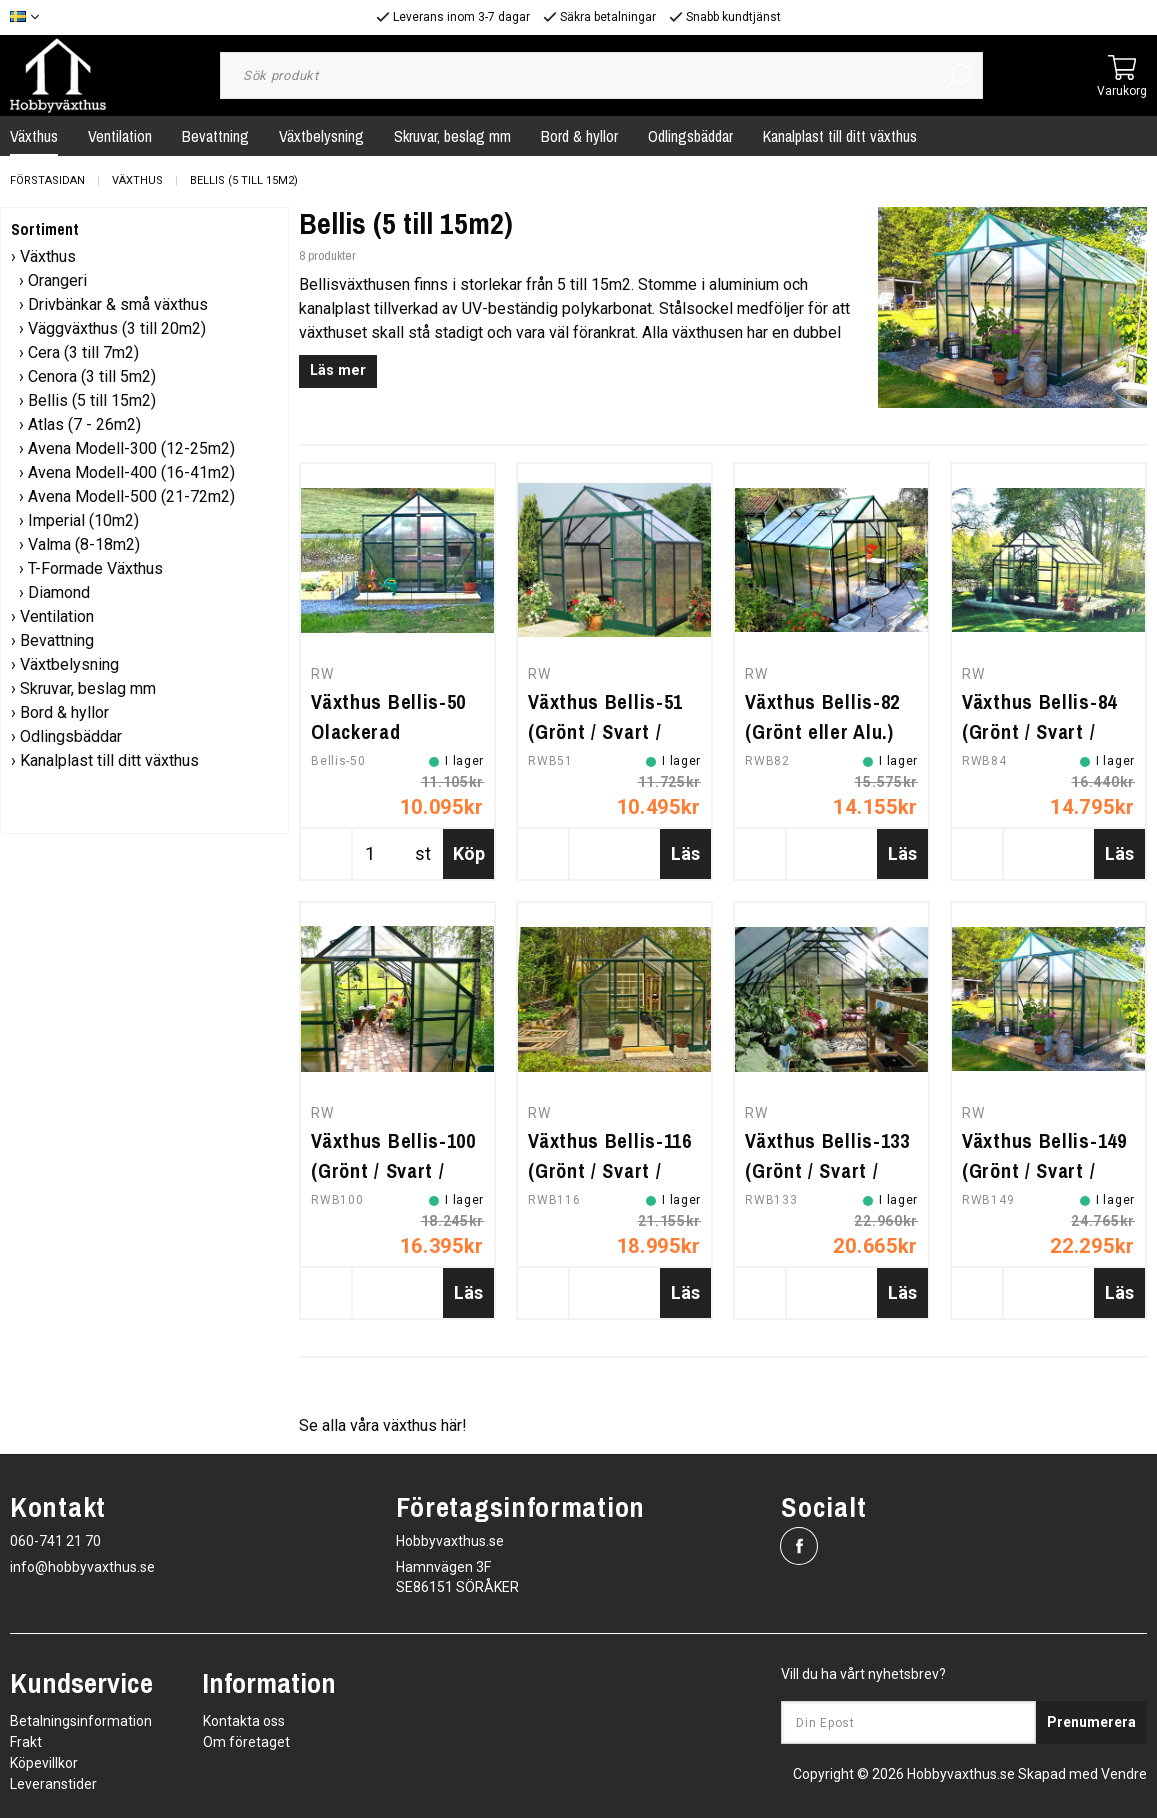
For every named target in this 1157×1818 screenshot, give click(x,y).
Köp (469, 853)
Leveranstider (53, 1784)
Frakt (26, 1742)
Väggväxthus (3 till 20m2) (117, 328)
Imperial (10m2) (83, 520)
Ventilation (120, 136)
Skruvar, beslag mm (452, 136)
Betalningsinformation (81, 1721)
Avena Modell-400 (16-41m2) (131, 472)
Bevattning (215, 136)
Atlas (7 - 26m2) (84, 424)
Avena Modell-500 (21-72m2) (131, 496)
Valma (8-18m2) (84, 544)
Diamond (59, 592)
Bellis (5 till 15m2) (244, 180)
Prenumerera (1091, 1722)
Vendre (1124, 1774)
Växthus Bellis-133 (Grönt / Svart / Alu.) (827, 1170)
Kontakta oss (244, 1721)
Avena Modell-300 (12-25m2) (131, 448)
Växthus (137, 180)
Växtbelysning (321, 136)
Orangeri (57, 280)
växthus (412, 1425)
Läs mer (338, 370)
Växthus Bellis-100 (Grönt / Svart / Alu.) (393, 1170)
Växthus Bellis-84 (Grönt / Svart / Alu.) (1039, 731)
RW (322, 674)
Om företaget (246, 1742)
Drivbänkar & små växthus (118, 304)
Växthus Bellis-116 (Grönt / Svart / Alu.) (610, 1170)
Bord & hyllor (579, 136)
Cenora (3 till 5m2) (92, 376)
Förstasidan (47, 180)
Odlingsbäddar (690, 136)
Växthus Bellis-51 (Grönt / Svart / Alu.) (605, 731)
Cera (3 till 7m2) (83, 352)
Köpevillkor (44, 1763)
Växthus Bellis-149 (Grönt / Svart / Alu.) (1044, 1170)
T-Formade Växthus (95, 568)
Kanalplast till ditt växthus (840, 136)
